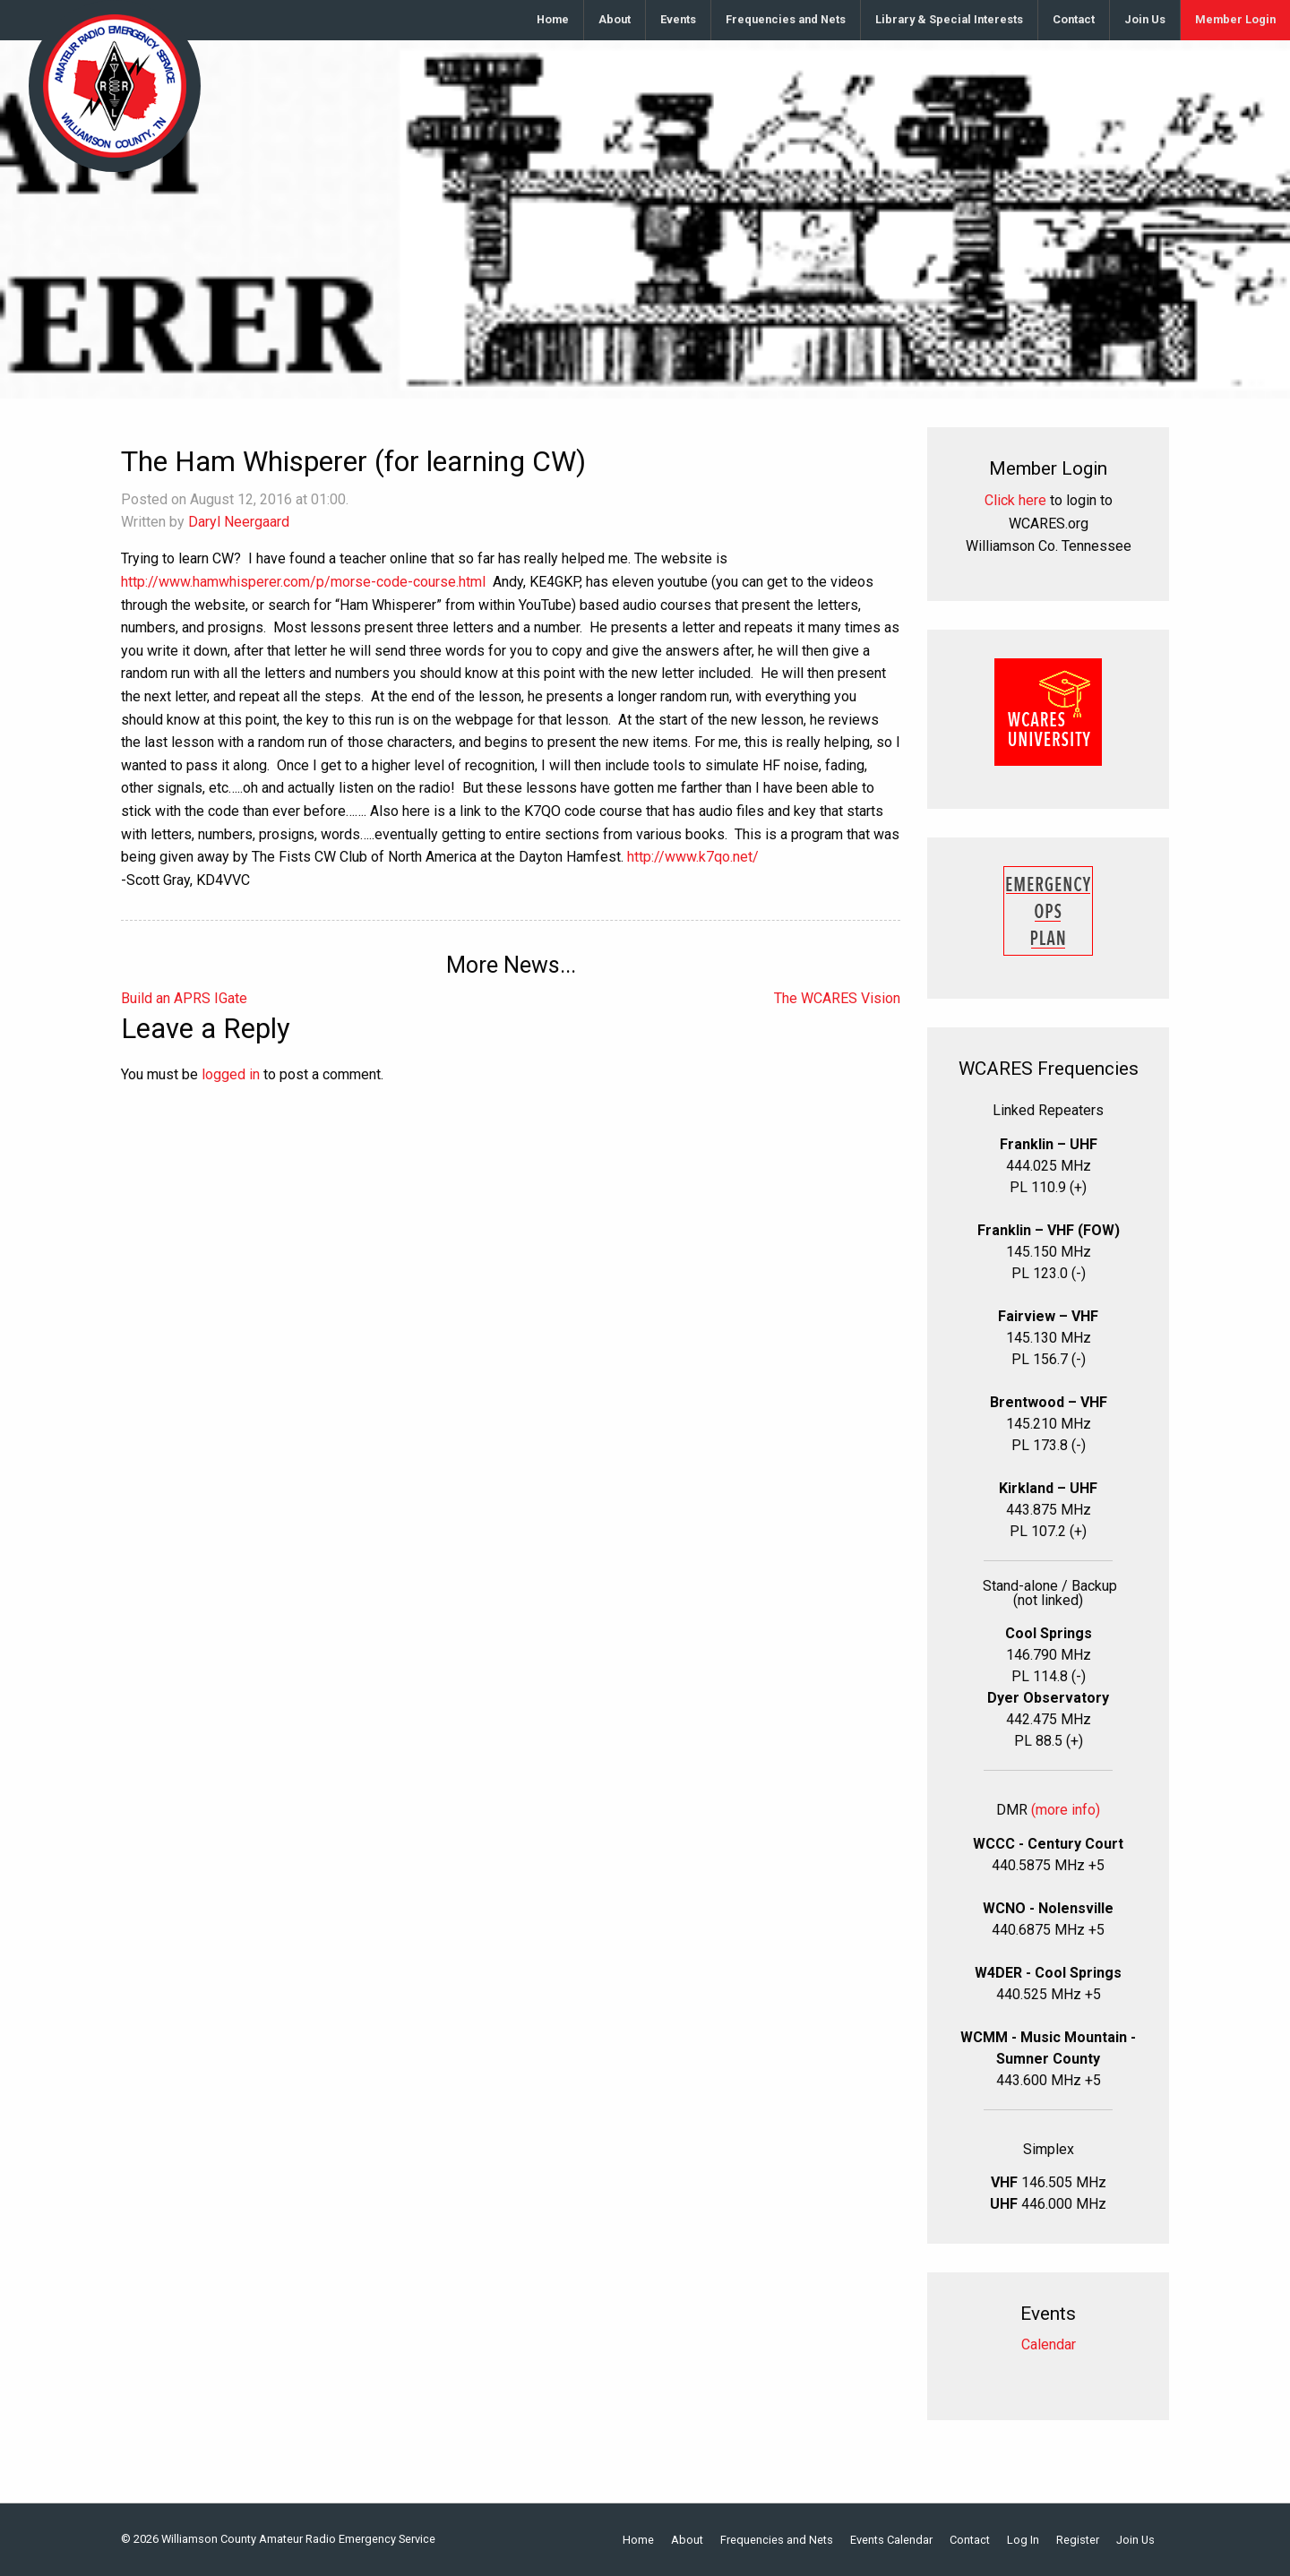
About (614, 19)
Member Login (1235, 19)
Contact (1074, 19)
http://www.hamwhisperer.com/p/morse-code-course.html (303, 581)
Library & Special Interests (949, 19)
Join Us (1144, 19)
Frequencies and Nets (786, 19)
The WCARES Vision (837, 998)
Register (1077, 2540)
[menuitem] (553, 20)
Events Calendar (891, 2540)
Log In (1023, 2540)
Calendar (1048, 2344)
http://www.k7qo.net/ (693, 856)
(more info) (1065, 1809)
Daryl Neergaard (238, 521)
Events (678, 19)
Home (553, 19)
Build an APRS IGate (184, 998)
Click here (1015, 500)
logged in (231, 1074)
